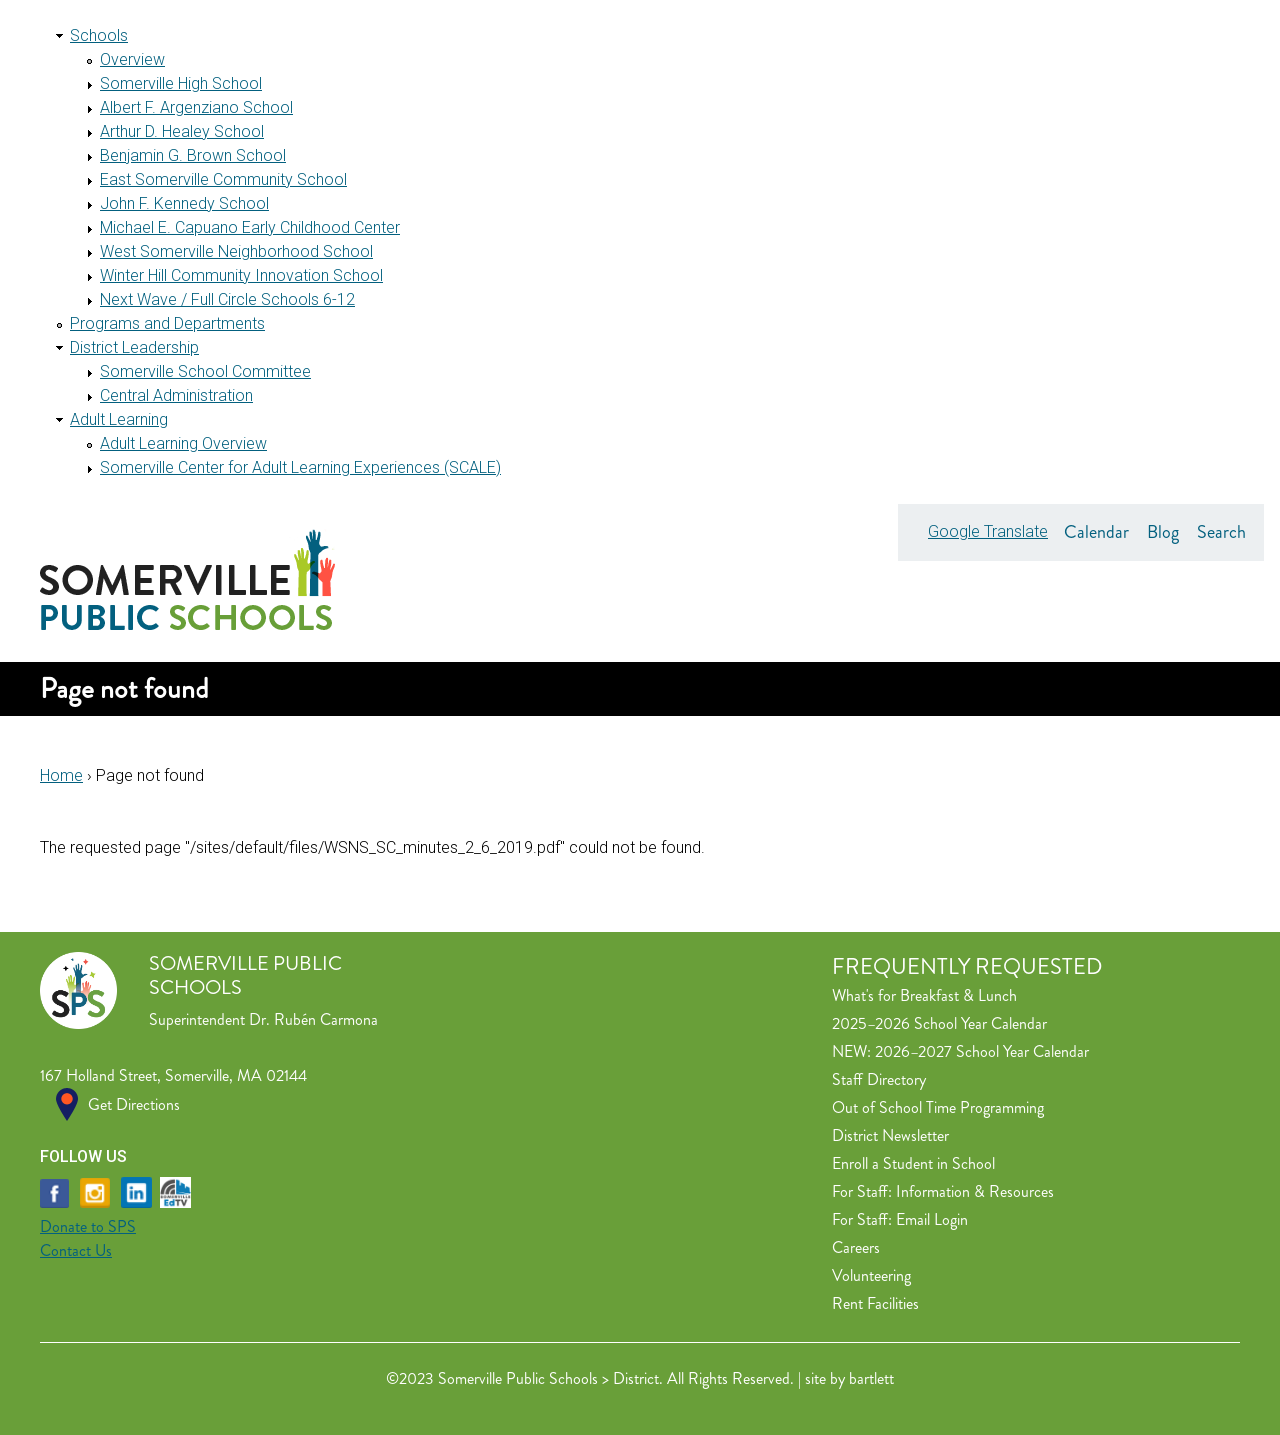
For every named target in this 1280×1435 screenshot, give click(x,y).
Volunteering (871, 1275)
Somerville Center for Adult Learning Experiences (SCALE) (300, 467)
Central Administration (176, 395)
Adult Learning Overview (183, 443)
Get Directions (134, 1104)
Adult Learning (119, 419)
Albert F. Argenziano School (196, 107)
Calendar (1096, 532)
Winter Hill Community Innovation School (241, 275)
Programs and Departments (167, 323)
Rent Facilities (875, 1303)
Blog (1163, 532)
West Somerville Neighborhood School (236, 251)
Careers (856, 1247)
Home (61, 775)
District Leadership (134, 347)
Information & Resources (975, 1191)
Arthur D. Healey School (182, 131)
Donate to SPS (88, 1226)
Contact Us (76, 1250)
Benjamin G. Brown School (193, 155)
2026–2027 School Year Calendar (982, 1051)
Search (1221, 532)
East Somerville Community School (223, 179)
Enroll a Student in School (913, 1163)
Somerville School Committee (205, 371)
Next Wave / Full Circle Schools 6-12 (227, 299)
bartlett (871, 1378)
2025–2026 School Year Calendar (939, 1023)
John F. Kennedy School (184, 203)
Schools (99, 35)
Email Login (932, 1219)
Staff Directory (879, 1079)
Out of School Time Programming (938, 1107)
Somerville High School (181, 83)
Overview (132, 59)
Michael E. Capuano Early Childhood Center (250, 227)
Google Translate (988, 531)
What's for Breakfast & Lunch (924, 995)
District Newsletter (890, 1135)
